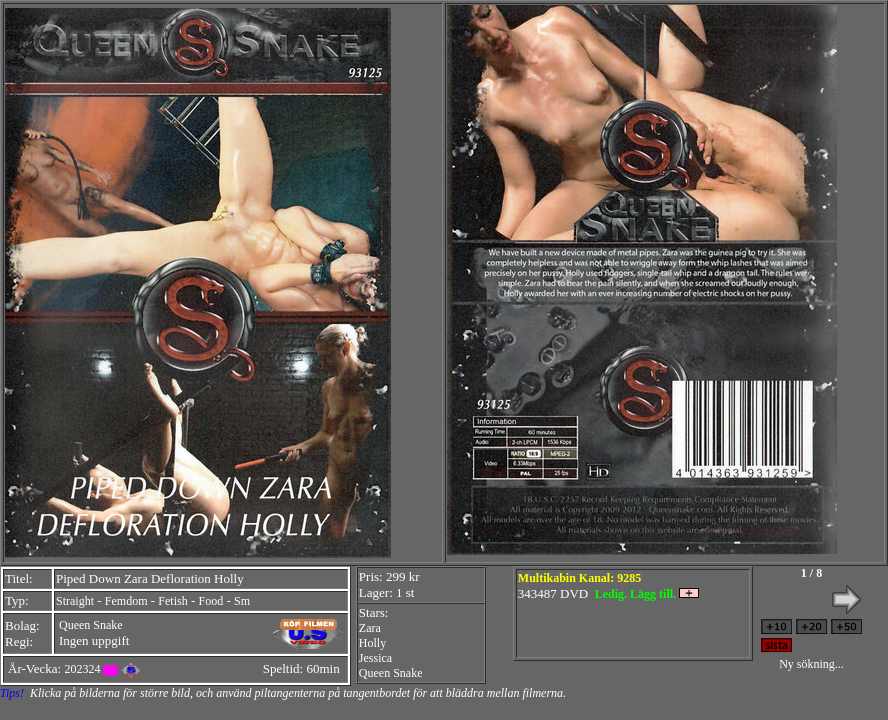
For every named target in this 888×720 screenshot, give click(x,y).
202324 (82, 669)
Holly (372, 643)
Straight (75, 601)
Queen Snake (91, 625)
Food (211, 601)
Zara (370, 628)
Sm (242, 601)
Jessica (375, 658)
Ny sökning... (811, 664)
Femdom (126, 601)
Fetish (172, 601)
